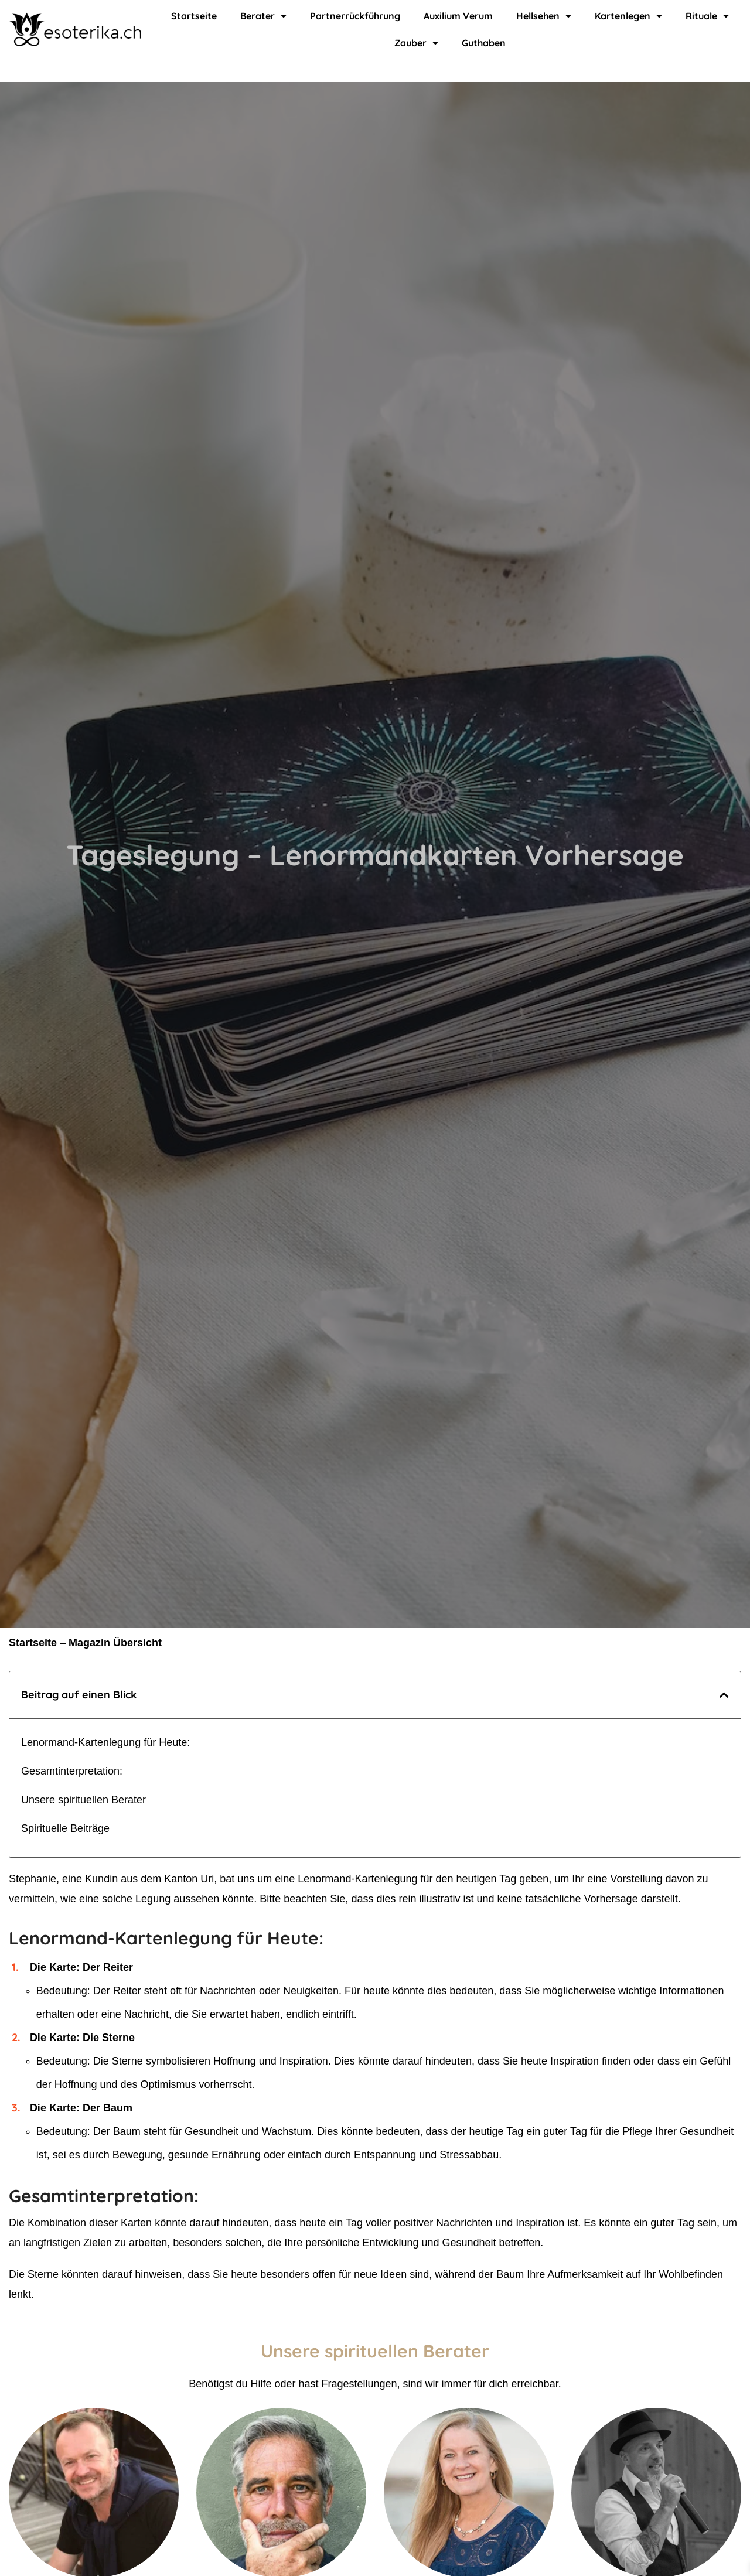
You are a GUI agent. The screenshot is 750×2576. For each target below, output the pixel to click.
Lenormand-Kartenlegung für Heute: (105, 1742)
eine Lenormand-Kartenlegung (346, 1879)
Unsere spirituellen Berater (83, 1800)
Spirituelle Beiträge (65, 1828)
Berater (262, 15)
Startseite (195, 16)
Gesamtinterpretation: (71, 1771)
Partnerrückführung (352, 16)
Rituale (704, 15)
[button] (724, 1695)
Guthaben (483, 42)
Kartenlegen (626, 15)
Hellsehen (542, 15)
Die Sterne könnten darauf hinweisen (95, 2274)
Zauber (416, 42)
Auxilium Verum (455, 16)
